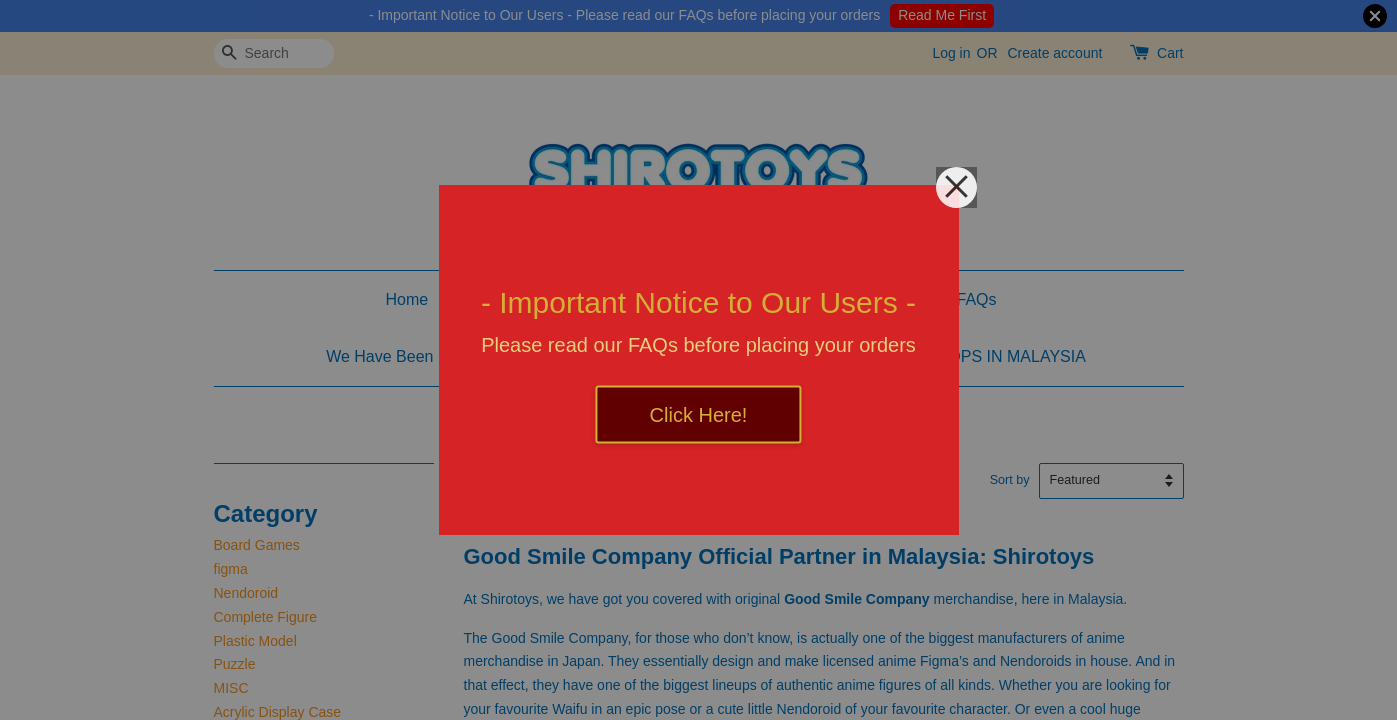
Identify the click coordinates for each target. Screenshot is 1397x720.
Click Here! (699, 415)
